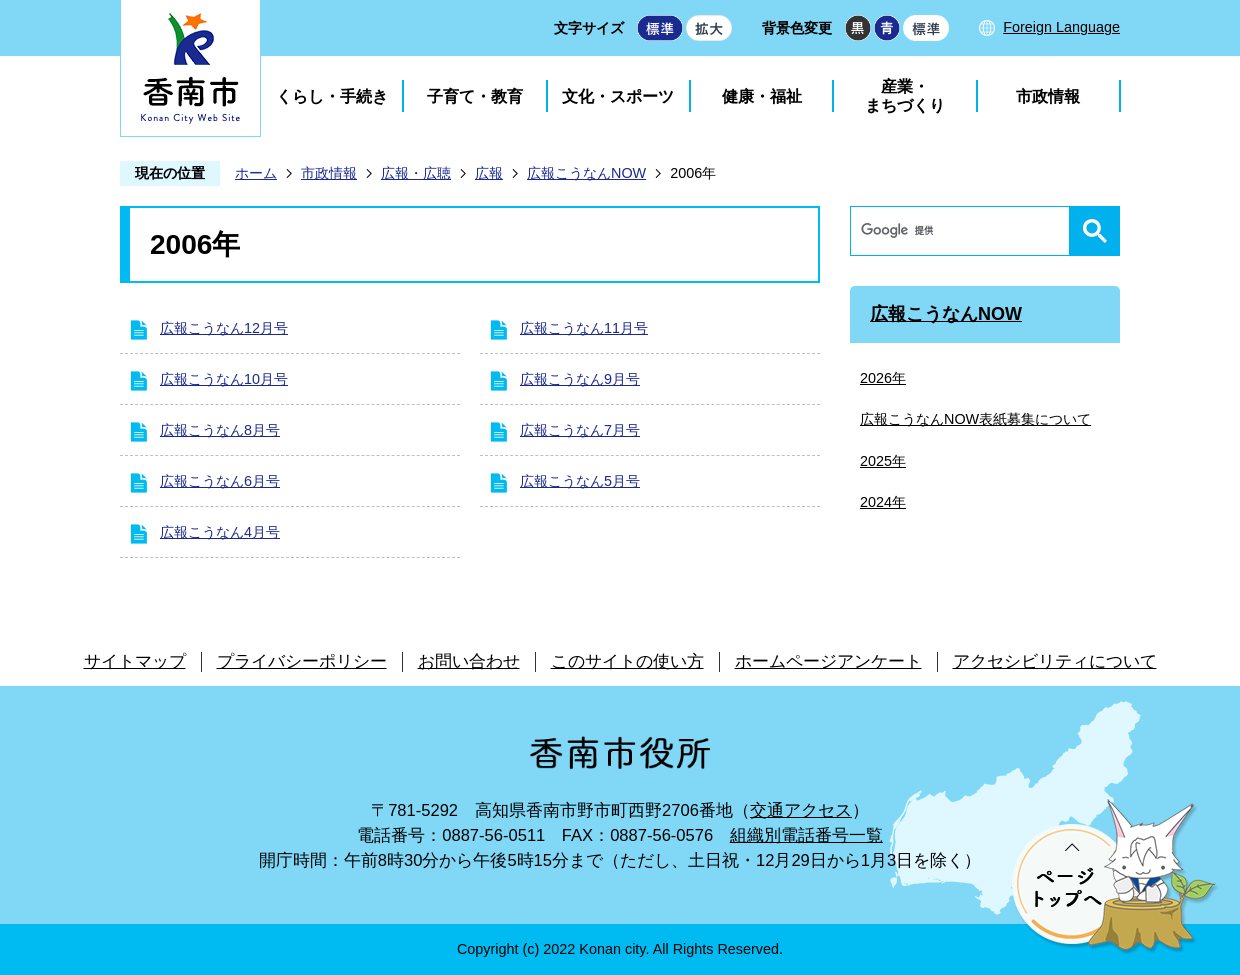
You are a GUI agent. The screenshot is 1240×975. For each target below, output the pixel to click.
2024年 (883, 502)
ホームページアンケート (828, 661)
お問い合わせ (469, 661)
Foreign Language (1061, 27)
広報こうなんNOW (586, 173)
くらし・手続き (332, 96)
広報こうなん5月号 (580, 481)
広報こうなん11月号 (584, 328)
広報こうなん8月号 (220, 430)
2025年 (883, 461)
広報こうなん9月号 (580, 379)
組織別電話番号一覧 (806, 835)
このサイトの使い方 (627, 661)
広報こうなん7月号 (580, 430)
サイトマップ (135, 661)
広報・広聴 (416, 173)
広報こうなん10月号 (224, 379)
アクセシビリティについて (1055, 661)
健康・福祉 (762, 96)
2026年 (883, 378)
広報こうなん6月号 (220, 481)
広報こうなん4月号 (220, 532)
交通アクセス (801, 810)
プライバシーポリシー (302, 661)
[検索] (965, 231)
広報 (489, 173)
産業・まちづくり (905, 96)
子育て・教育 (475, 96)
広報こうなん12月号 (224, 328)
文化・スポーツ (618, 96)
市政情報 (1048, 96)
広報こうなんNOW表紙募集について (975, 419)
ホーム (256, 173)
